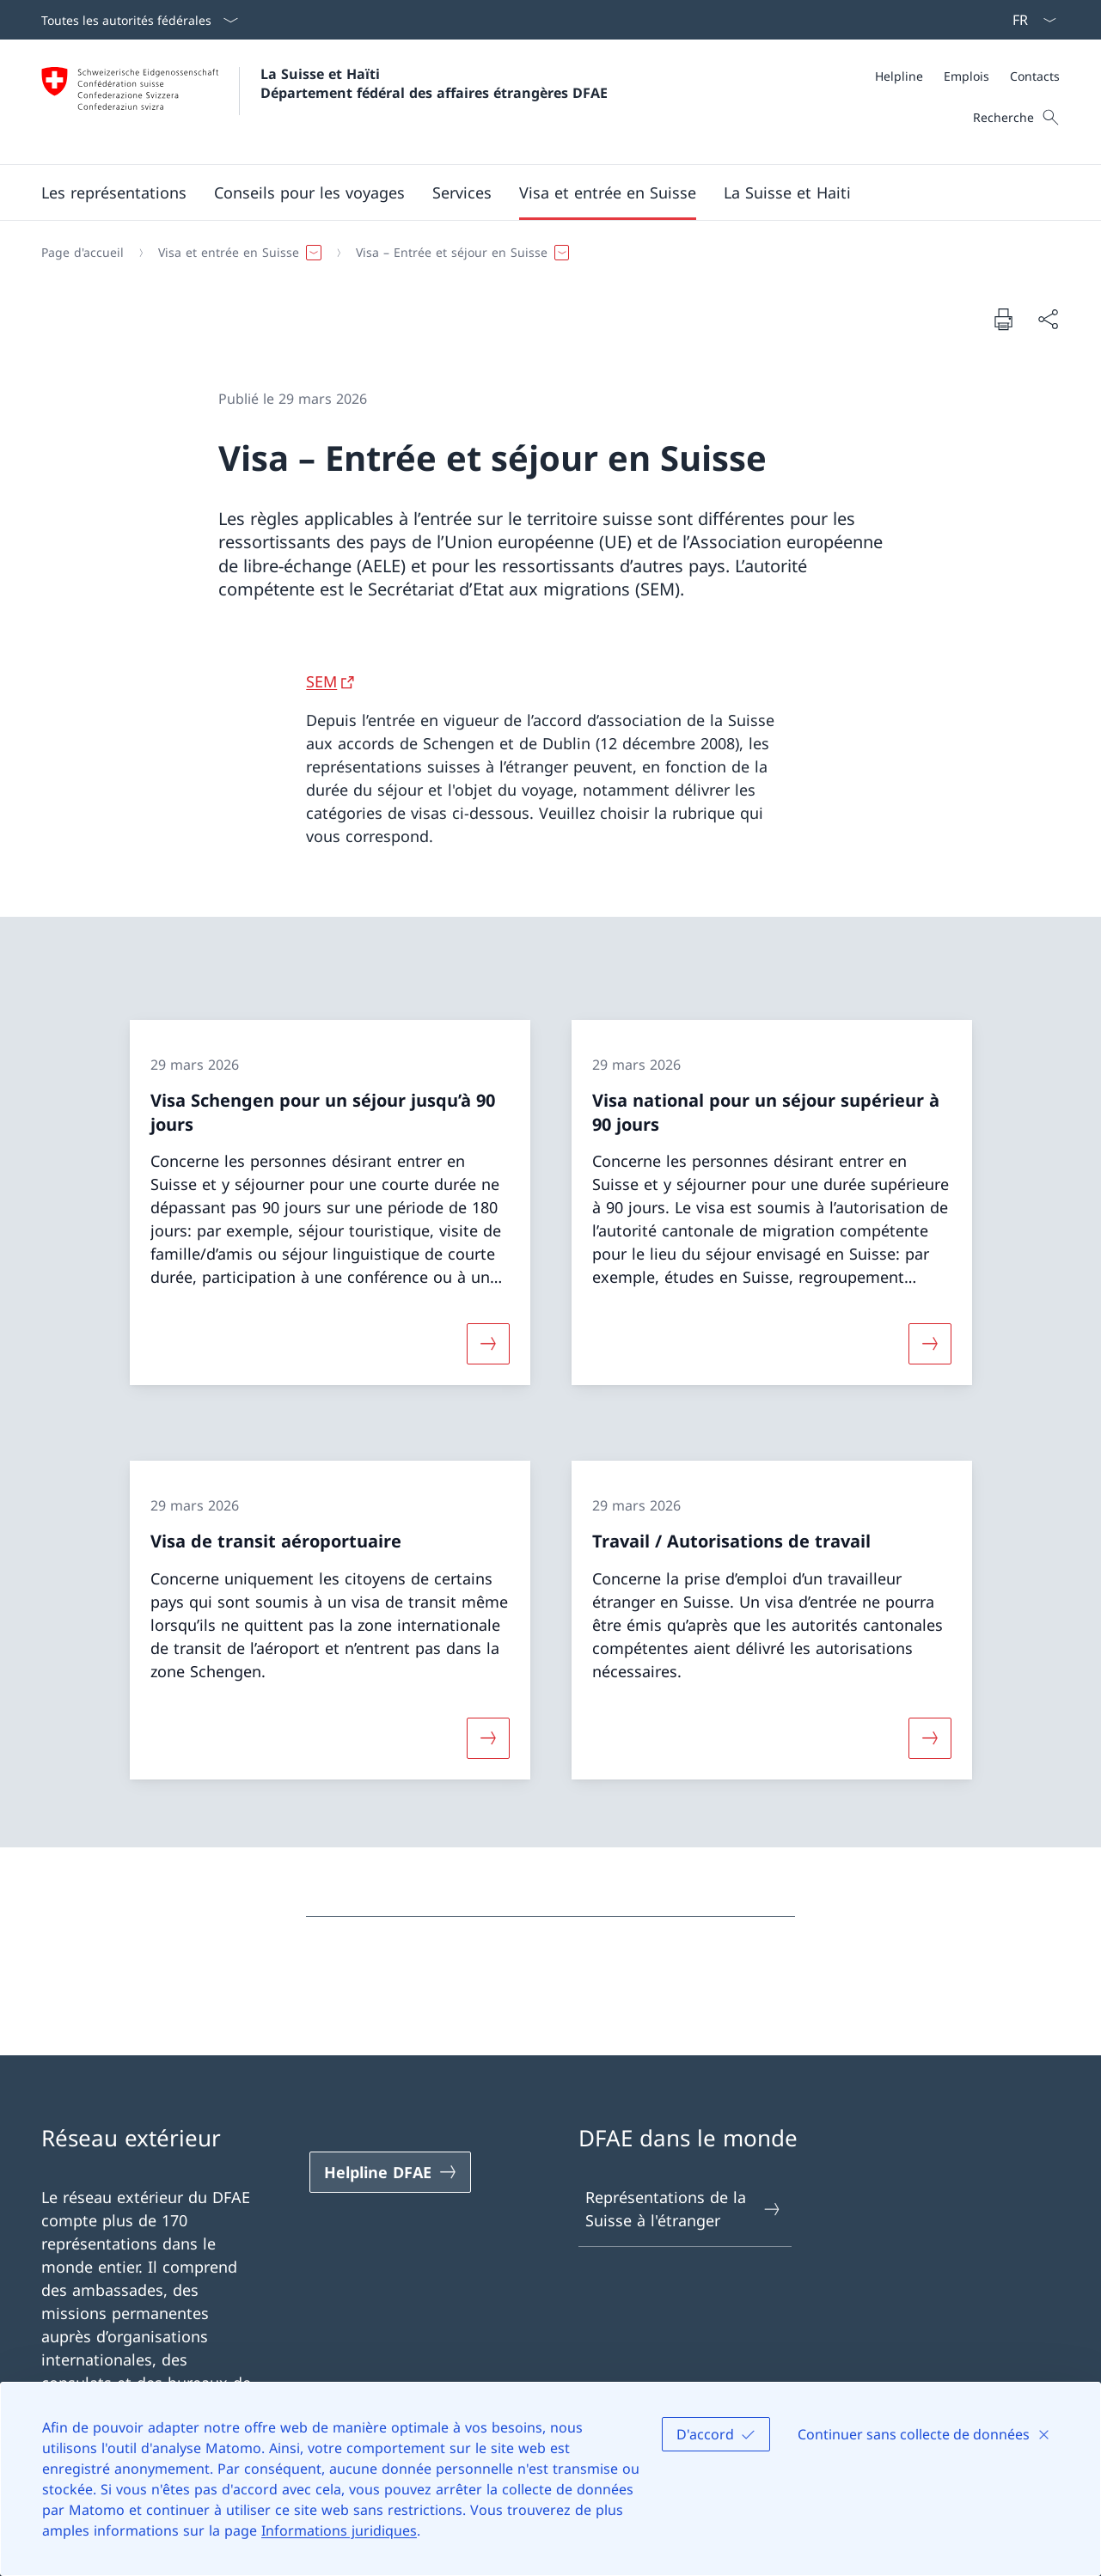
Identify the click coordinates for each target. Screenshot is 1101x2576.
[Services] (462, 192)
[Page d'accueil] (83, 252)
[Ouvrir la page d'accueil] (324, 102)
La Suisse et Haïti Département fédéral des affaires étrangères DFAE (434, 83)
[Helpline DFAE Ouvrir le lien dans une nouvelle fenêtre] (390, 2172)
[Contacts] (1035, 76)
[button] (114, 192)
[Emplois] (966, 76)
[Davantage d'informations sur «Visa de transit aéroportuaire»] (488, 1737)
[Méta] (967, 76)
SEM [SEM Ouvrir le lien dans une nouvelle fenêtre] (321, 681)
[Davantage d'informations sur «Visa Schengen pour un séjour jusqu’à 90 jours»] (488, 1343)
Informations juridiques (339, 2530)
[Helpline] (899, 76)
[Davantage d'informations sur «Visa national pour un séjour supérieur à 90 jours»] (929, 1343)
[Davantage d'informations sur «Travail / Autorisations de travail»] (929, 1737)
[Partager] (1047, 319)
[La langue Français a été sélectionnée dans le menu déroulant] (1029, 20)
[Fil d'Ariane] (544, 252)
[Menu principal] (537, 192)
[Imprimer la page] (1003, 318)
